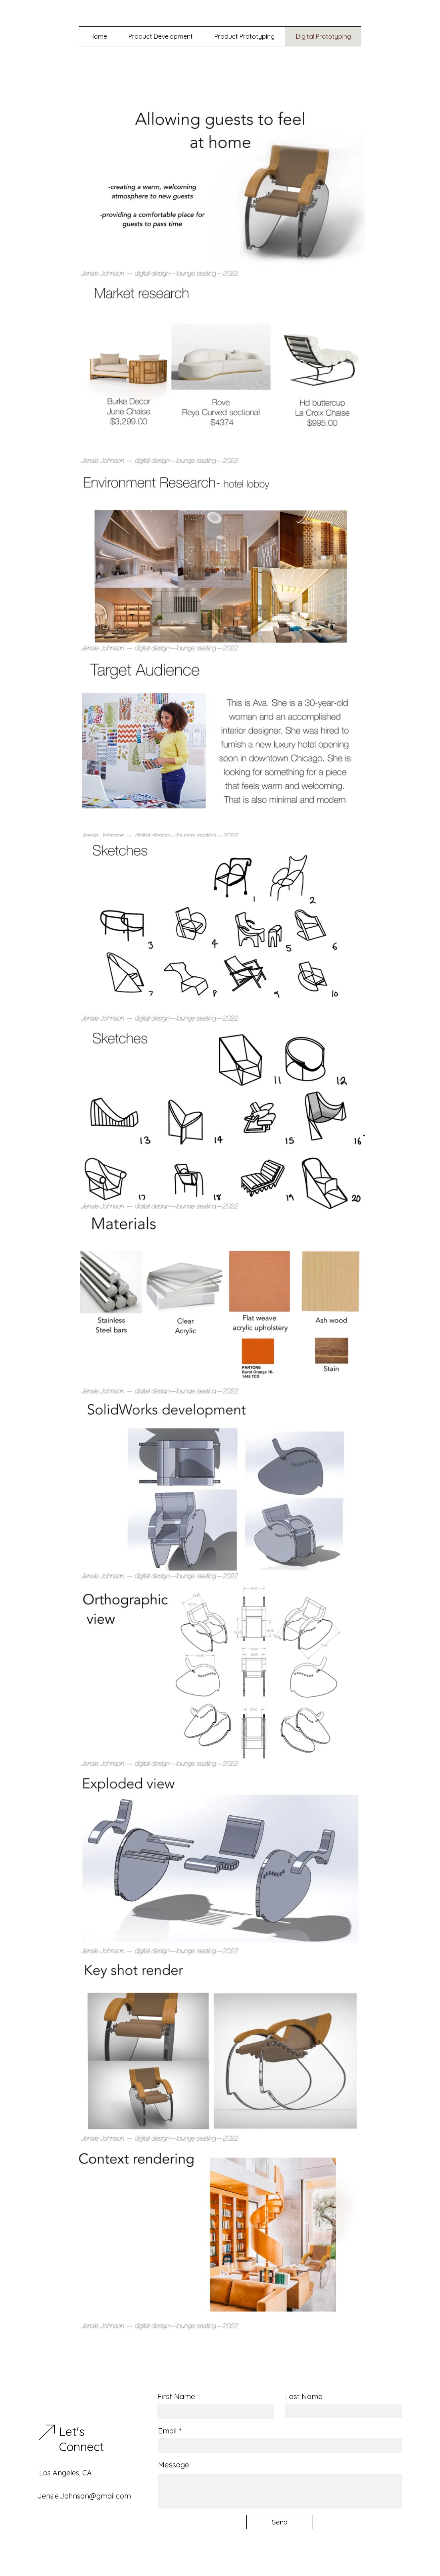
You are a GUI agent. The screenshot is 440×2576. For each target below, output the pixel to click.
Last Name (304, 2396)
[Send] (279, 2522)
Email (167, 2431)
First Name (176, 2396)
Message (173, 2465)
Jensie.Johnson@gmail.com (84, 2496)
